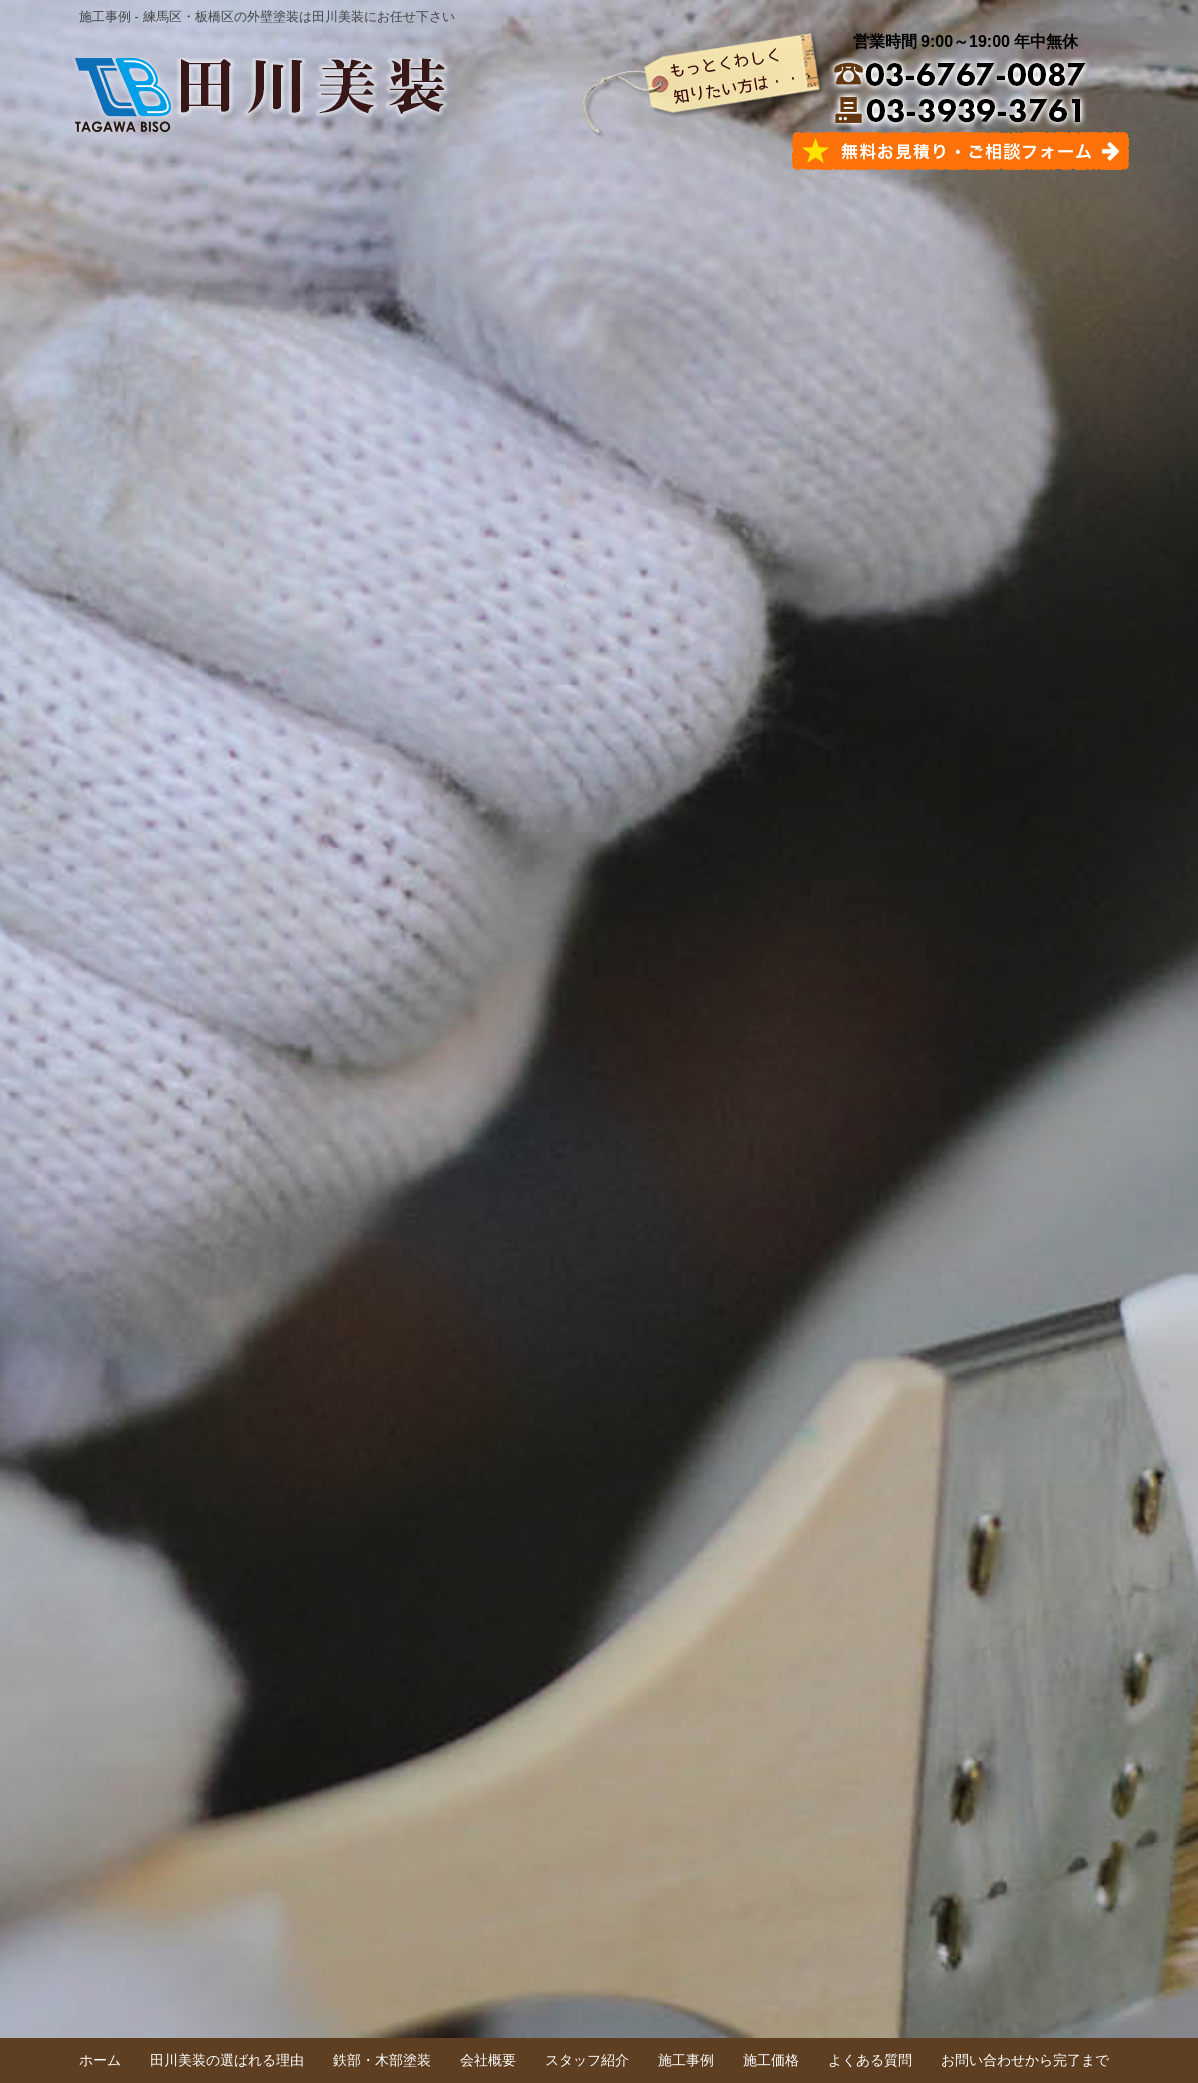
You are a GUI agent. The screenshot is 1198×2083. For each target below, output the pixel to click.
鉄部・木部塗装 (382, 2060)
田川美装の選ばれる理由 (227, 2060)
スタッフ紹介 (587, 2060)
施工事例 (686, 2060)
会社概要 (488, 2060)
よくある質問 (870, 2060)
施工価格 (771, 2060)
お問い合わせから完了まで (1025, 2060)
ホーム (100, 2060)
